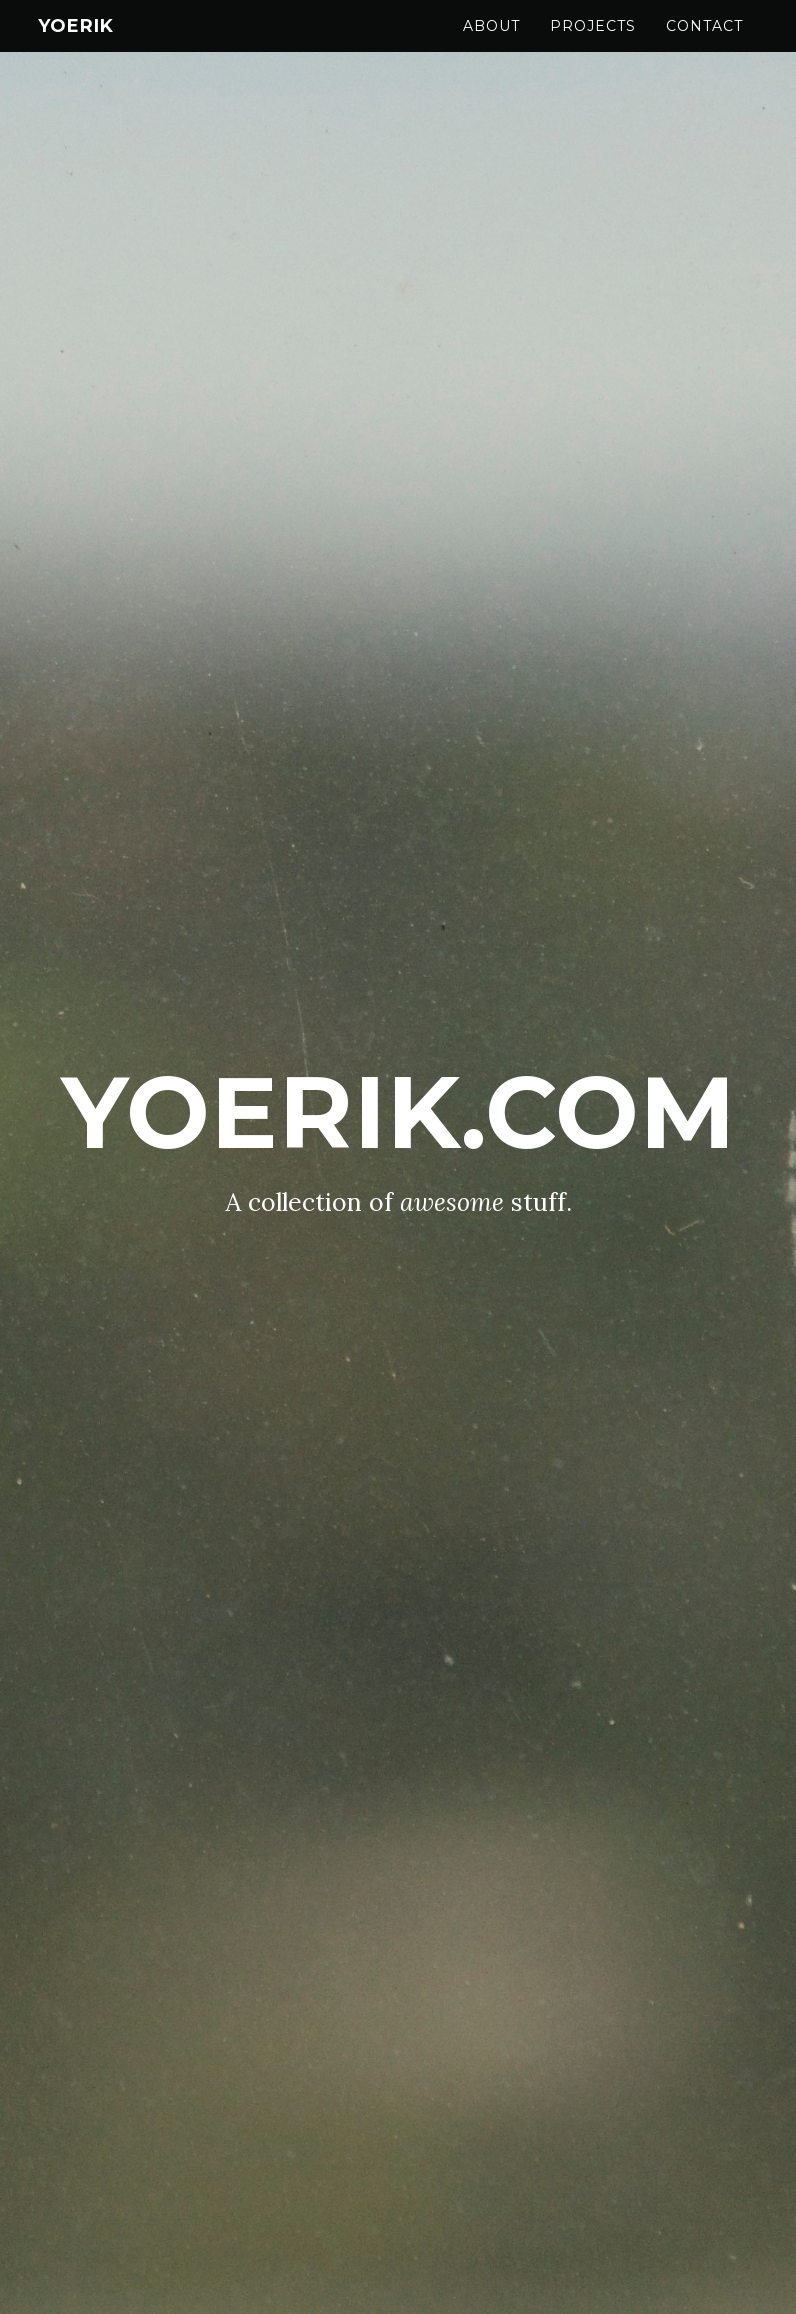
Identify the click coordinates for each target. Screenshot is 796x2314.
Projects (593, 45)
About (491, 45)
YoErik (76, 45)
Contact (704, 45)
